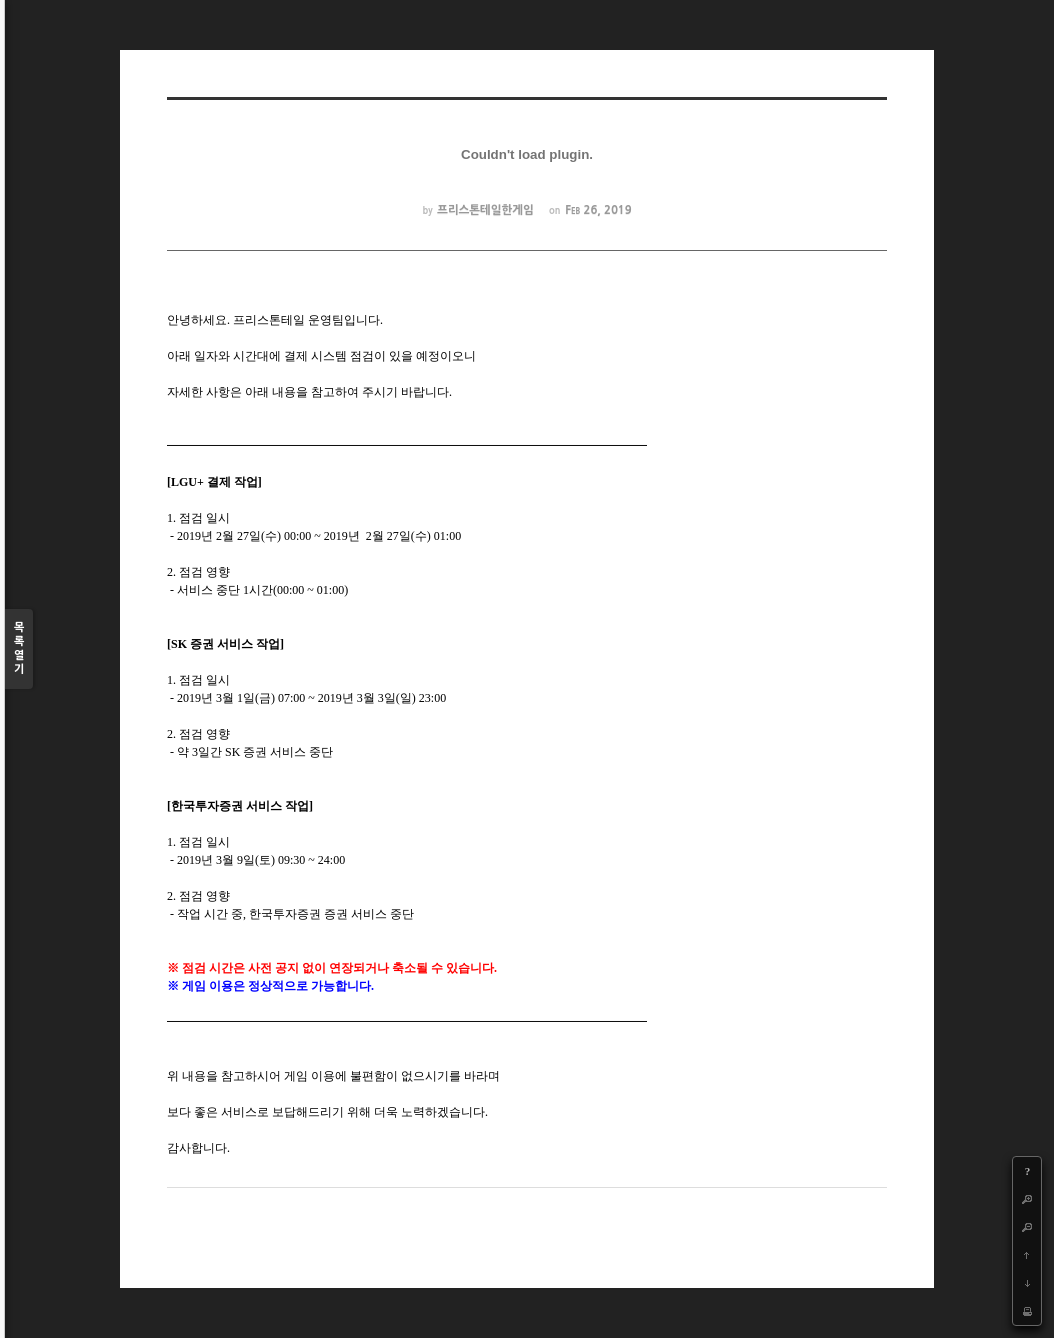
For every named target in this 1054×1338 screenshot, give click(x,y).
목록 (19, 649)
